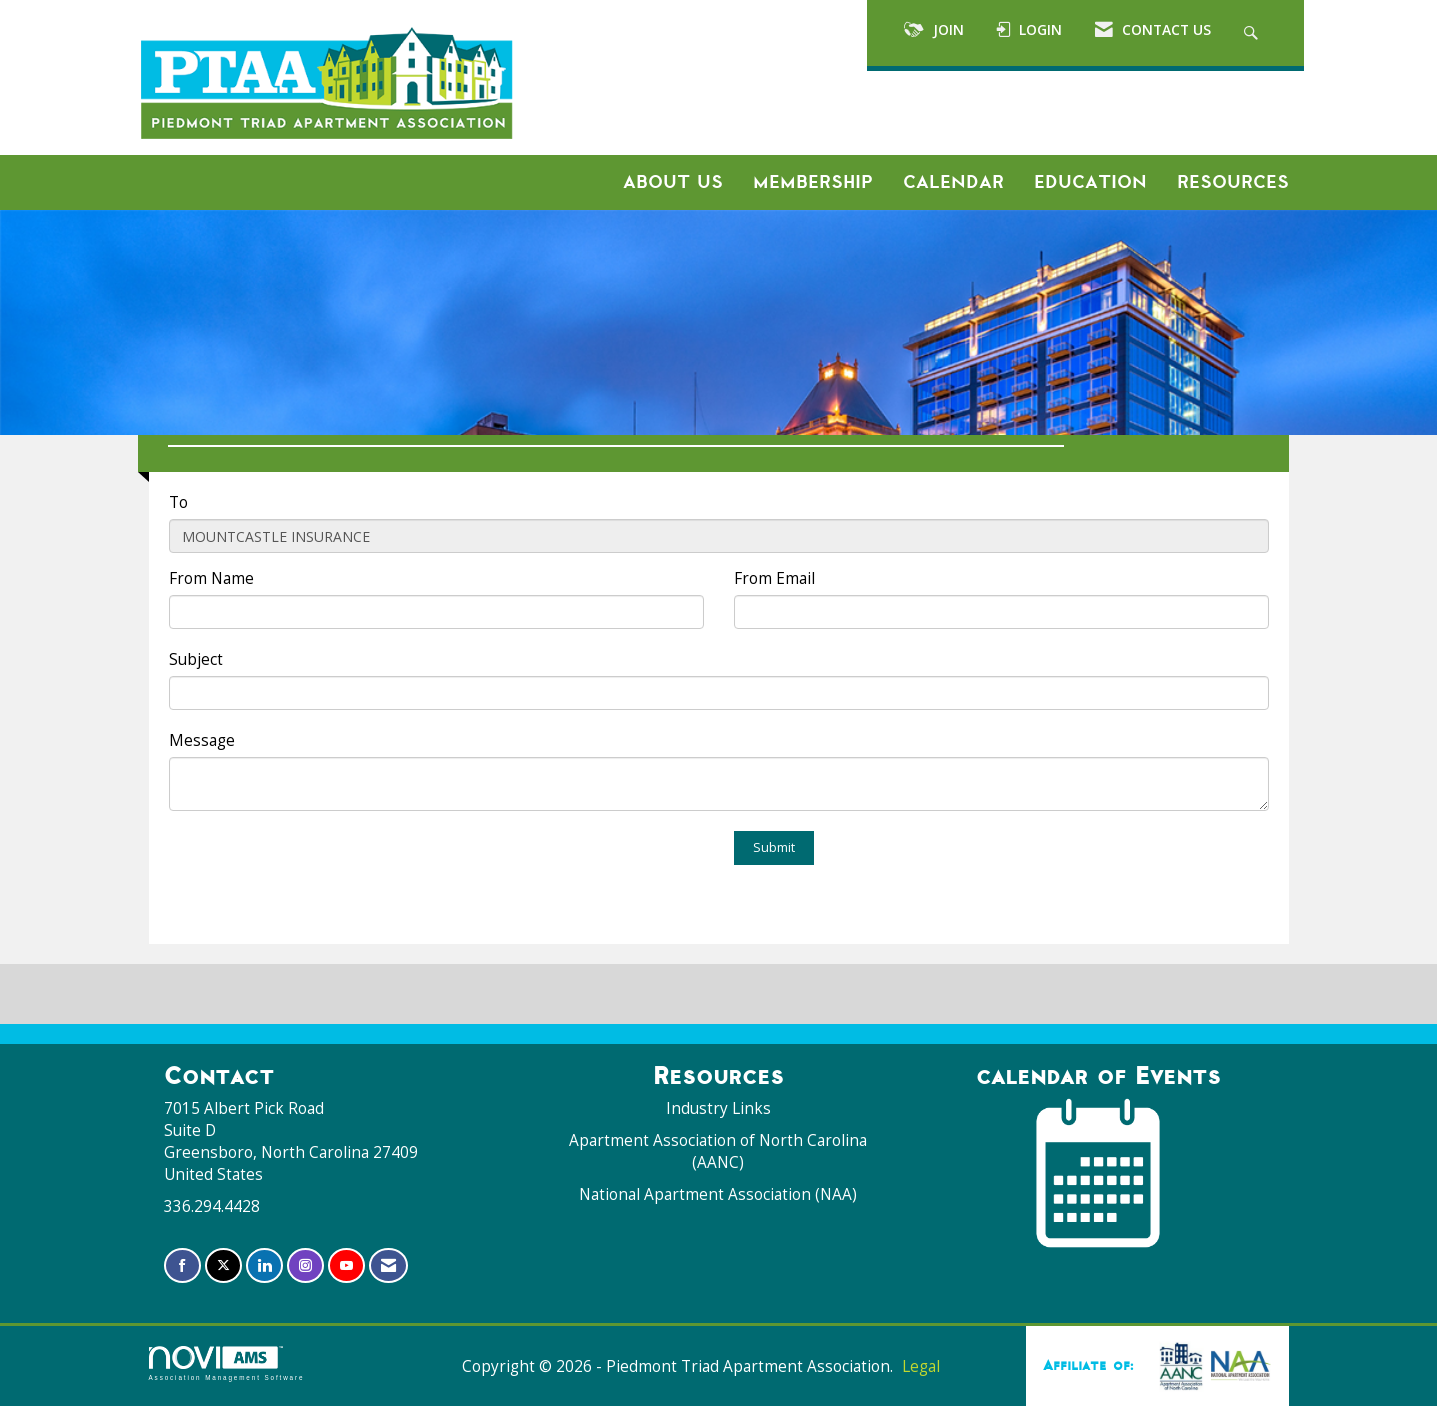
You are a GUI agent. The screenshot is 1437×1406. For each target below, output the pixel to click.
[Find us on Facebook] (182, 1265)
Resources (1233, 182)
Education (1090, 182)
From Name (211, 578)
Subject (196, 659)
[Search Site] (1253, 33)
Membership (813, 182)
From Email (774, 578)
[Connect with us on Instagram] (305, 1265)
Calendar (953, 182)
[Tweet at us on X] (223, 1265)
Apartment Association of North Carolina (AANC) (718, 1151)
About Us (673, 182)
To (178, 502)
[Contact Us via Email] (388, 1265)
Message (202, 740)
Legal (921, 1366)
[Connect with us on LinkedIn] (264, 1265)
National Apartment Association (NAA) (718, 1194)
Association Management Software (227, 1363)
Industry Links (718, 1108)
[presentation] (321, 870)
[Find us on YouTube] (346, 1265)
